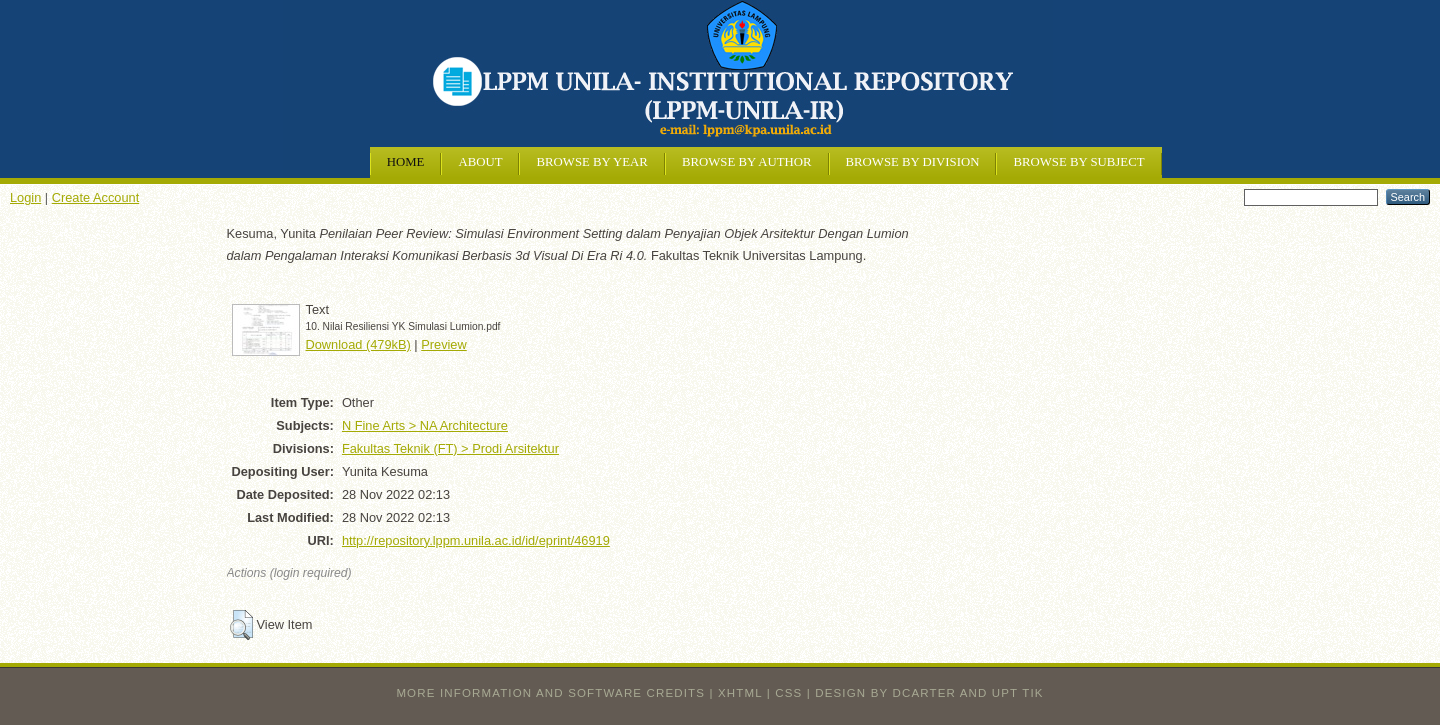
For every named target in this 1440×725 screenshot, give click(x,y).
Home (406, 162)
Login (25, 197)
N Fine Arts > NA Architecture (425, 425)
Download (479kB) (358, 344)
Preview (444, 344)
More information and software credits (550, 693)
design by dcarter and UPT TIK (929, 693)
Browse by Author (747, 162)
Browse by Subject (1078, 162)
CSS (788, 693)
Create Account (96, 197)
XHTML (740, 693)
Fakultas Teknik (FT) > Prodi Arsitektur (450, 448)
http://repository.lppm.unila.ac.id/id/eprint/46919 (476, 540)
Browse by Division (913, 162)
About (480, 162)
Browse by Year (591, 162)
